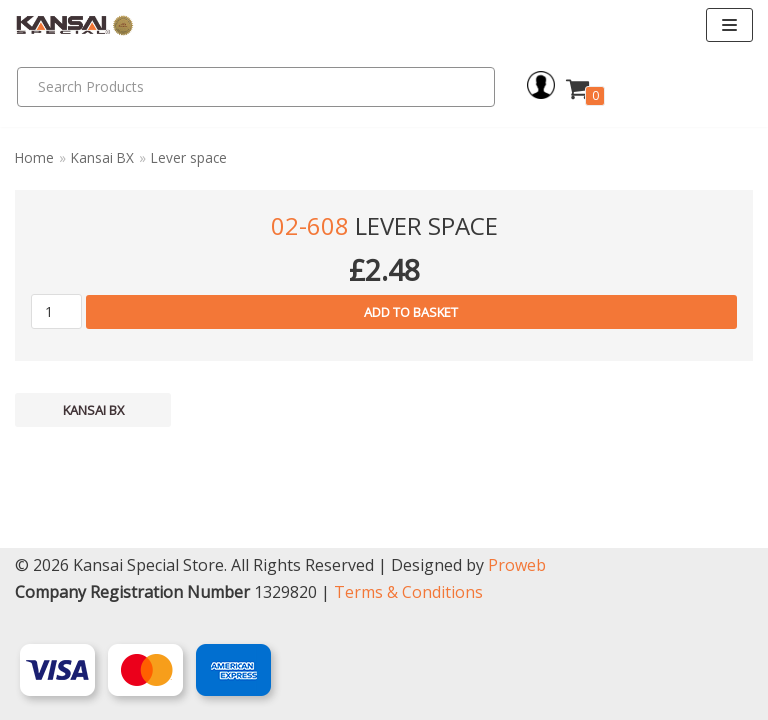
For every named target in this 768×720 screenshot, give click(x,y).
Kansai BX (102, 157)
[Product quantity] (56, 311)
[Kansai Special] (75, 25)
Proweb (517, 565)
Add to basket (411, 312)
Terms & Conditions (408, 592)
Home (34, 157)
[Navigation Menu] (729, 25)
